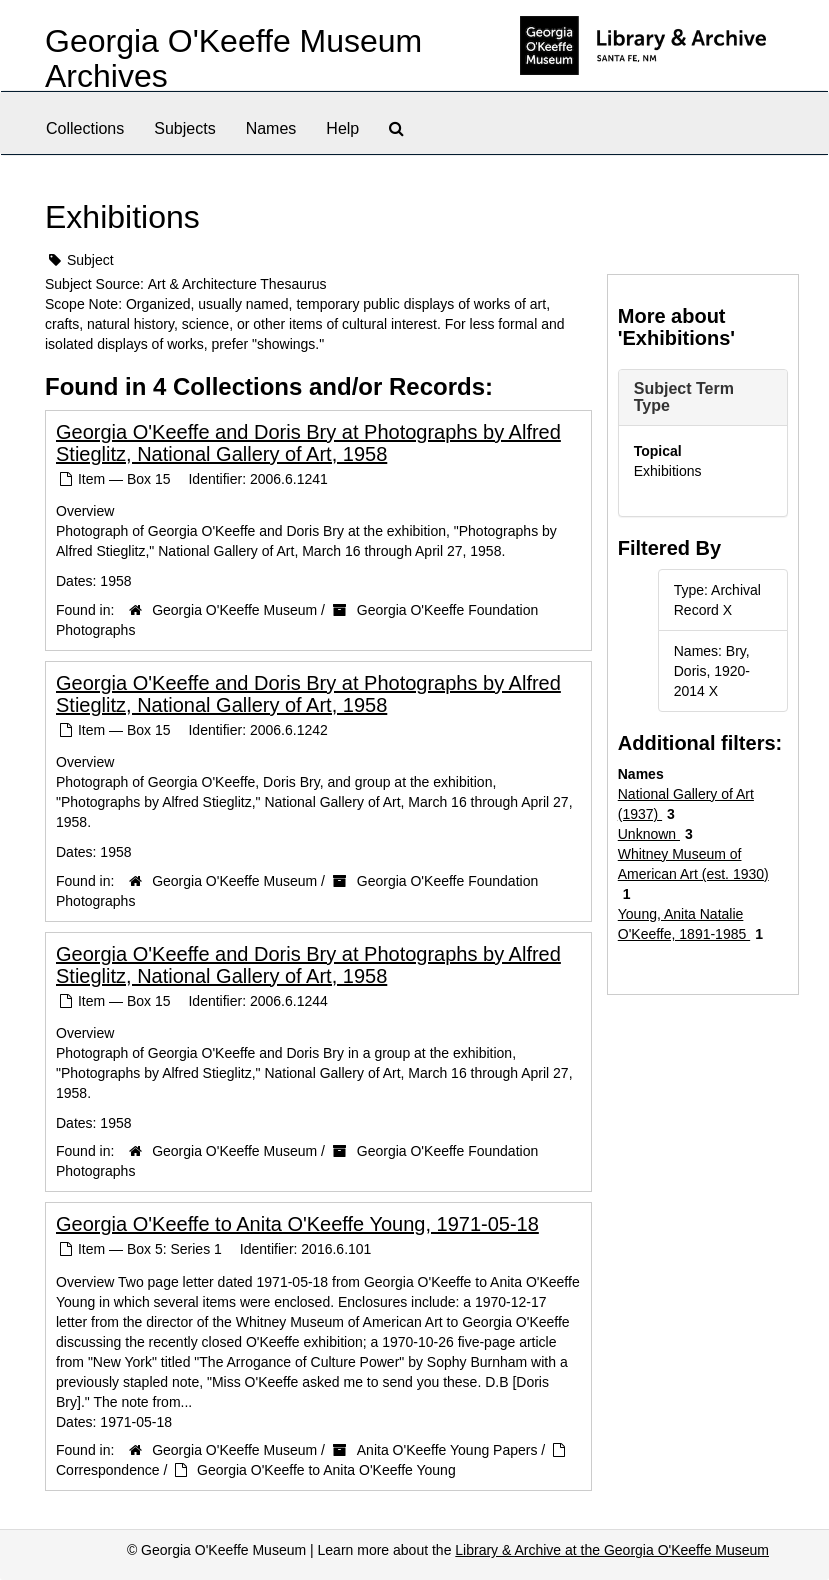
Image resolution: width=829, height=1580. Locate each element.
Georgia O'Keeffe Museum (234, 610)
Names (271, 128)
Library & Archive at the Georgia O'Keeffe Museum (612, 1550)
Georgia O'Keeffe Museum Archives (233, 58)
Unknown (649, 834)
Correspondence (108, 1470)
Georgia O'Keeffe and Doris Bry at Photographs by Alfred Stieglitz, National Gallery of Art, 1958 (308, 443)
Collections (85, 128)
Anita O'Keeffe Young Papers (447, 1450)
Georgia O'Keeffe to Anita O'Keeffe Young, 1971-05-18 (297, 1224)
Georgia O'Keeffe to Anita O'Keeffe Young (326, 1470)
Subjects (184, 128)
